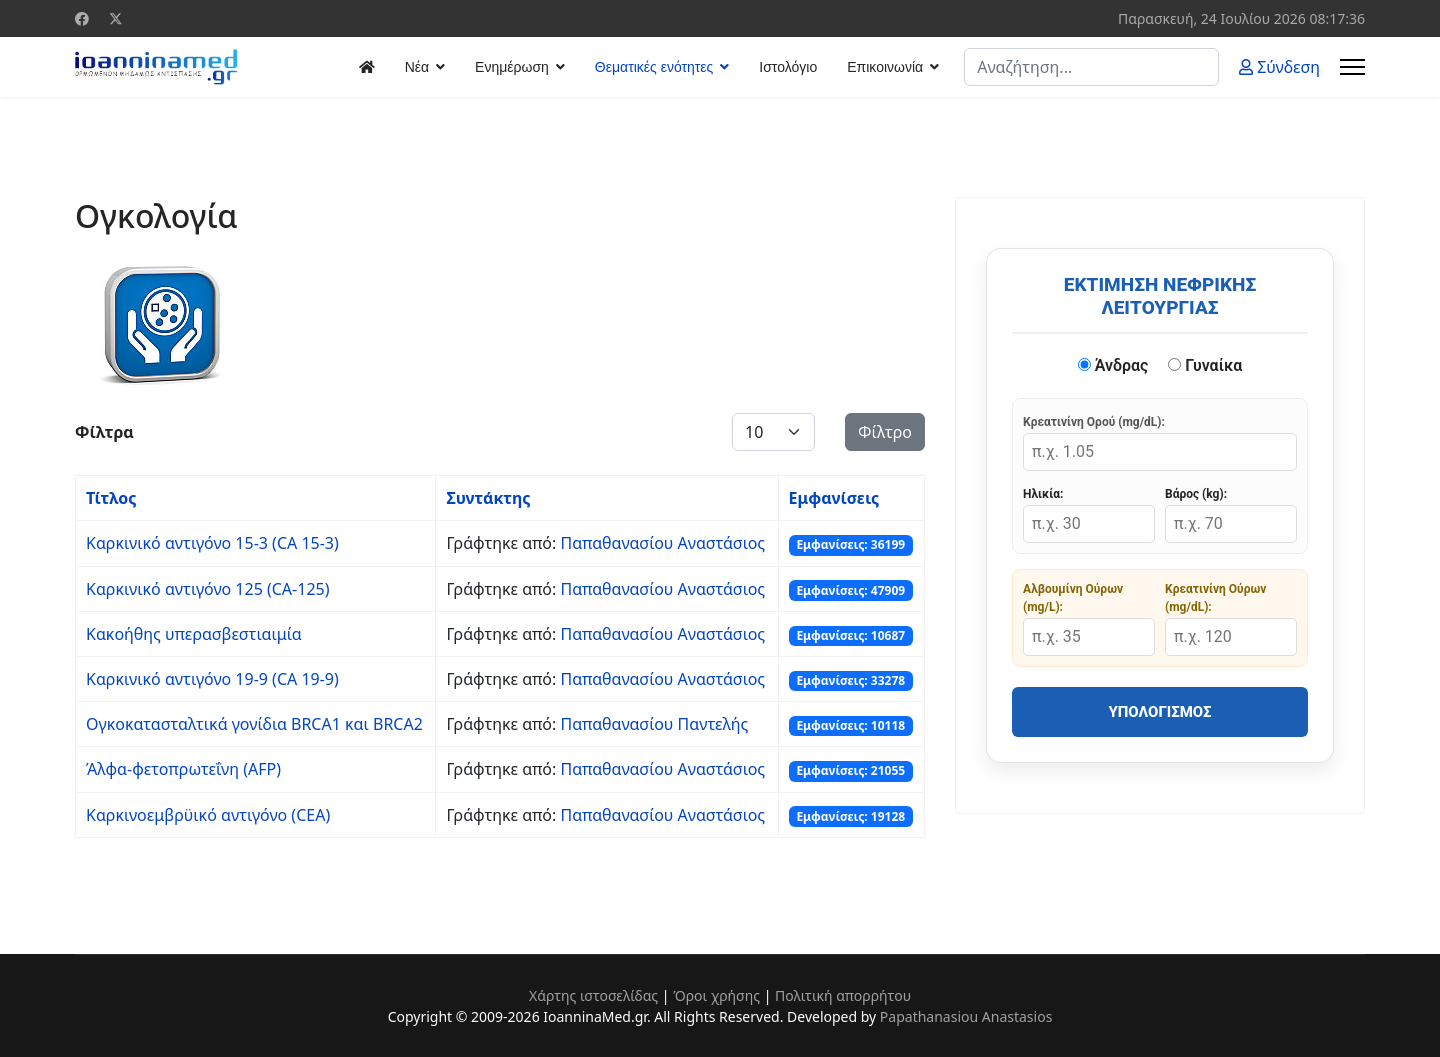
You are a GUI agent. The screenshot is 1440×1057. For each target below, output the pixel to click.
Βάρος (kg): (1196, 494)
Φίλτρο (885, 432)
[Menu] (1352, 67)
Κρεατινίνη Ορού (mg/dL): (1094, 422)
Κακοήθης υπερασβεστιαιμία (194, 634)
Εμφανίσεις (834, 498)
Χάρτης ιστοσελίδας (593, 995)
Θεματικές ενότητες (654, 67)
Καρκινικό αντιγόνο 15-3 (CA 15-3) (212, 543)
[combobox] (1091, 67)
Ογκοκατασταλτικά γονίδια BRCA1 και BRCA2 (254, 724)
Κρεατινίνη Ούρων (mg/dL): (1215, 598)
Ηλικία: (1043, 494)
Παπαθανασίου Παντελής (654, 724)
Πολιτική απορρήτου (843, 995)
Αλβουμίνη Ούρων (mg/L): (1073, 598)
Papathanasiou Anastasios (966, 1016)
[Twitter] (116, 18)
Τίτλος (111, 498)
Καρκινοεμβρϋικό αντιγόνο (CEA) (208, 815)
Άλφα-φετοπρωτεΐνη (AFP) (183, 769)
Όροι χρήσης (716, 995)
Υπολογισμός (1159, 712)
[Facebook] (82, 18)
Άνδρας (1113, 365)
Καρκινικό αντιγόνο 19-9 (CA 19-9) (212, 679)
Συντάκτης (488, 498)
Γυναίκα (1205, 365)
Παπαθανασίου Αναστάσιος (662, 543)
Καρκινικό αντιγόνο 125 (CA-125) (208, 589)
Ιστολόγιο (788, 67)
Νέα (417, 67)
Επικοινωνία (885, 67)
